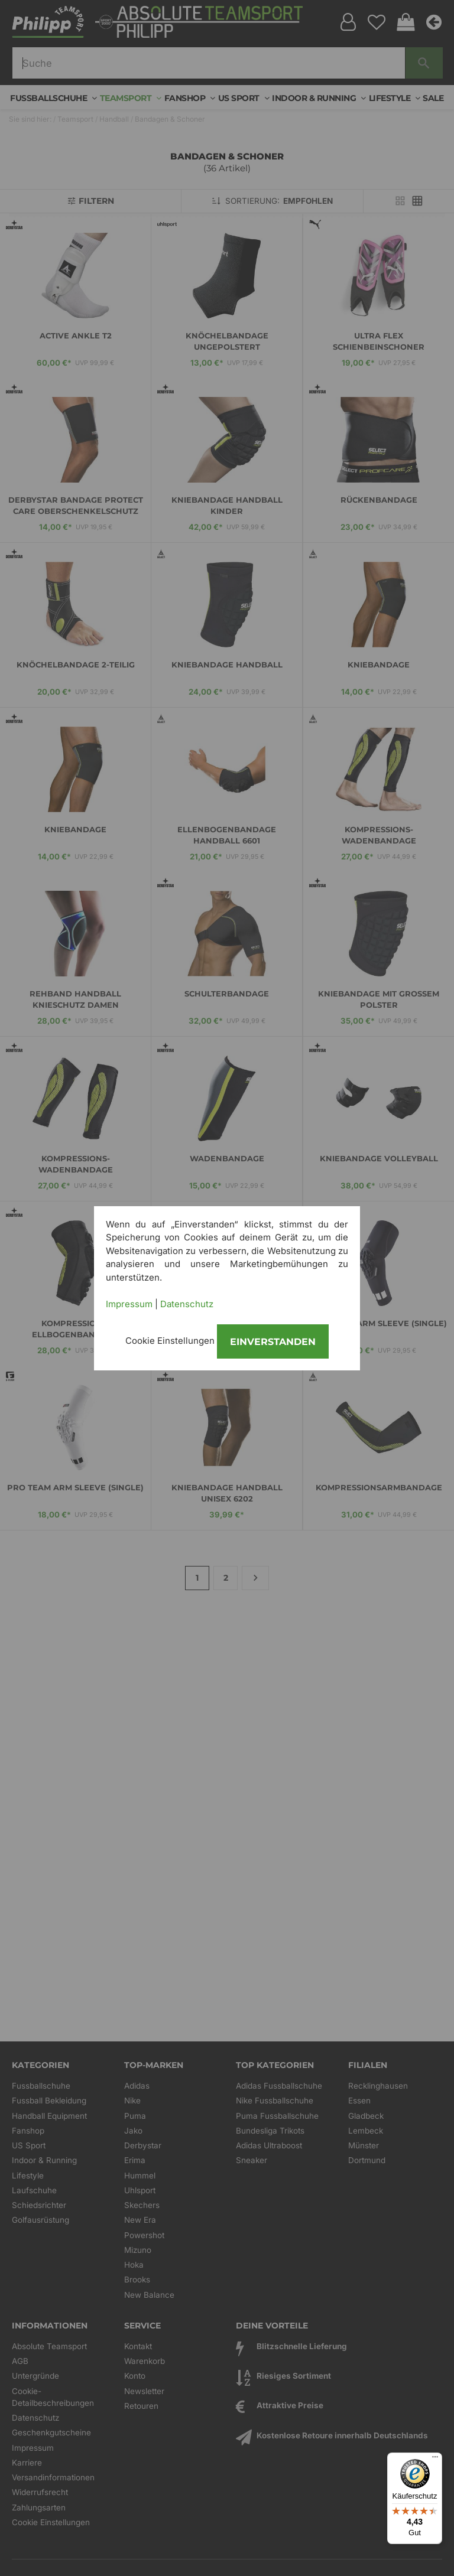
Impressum (129, 1304)
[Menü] (435, 2460)
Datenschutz (186, 1304)
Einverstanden (273, 1341)
